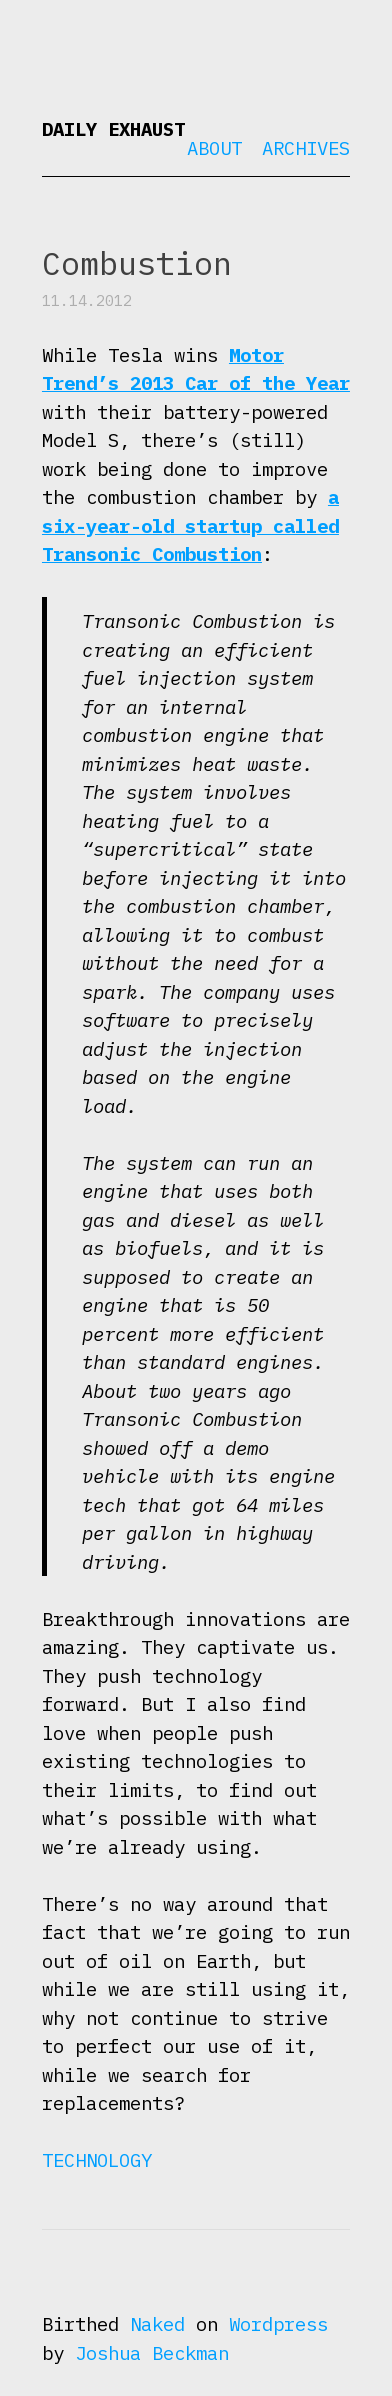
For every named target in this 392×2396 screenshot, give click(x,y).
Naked (157, 2324)
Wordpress (278, 2324)
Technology (97, 2160)
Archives (306, 148)
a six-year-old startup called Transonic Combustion (190, 525)
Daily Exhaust (113, 129)
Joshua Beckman (152, 2353)
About (214, 148)
